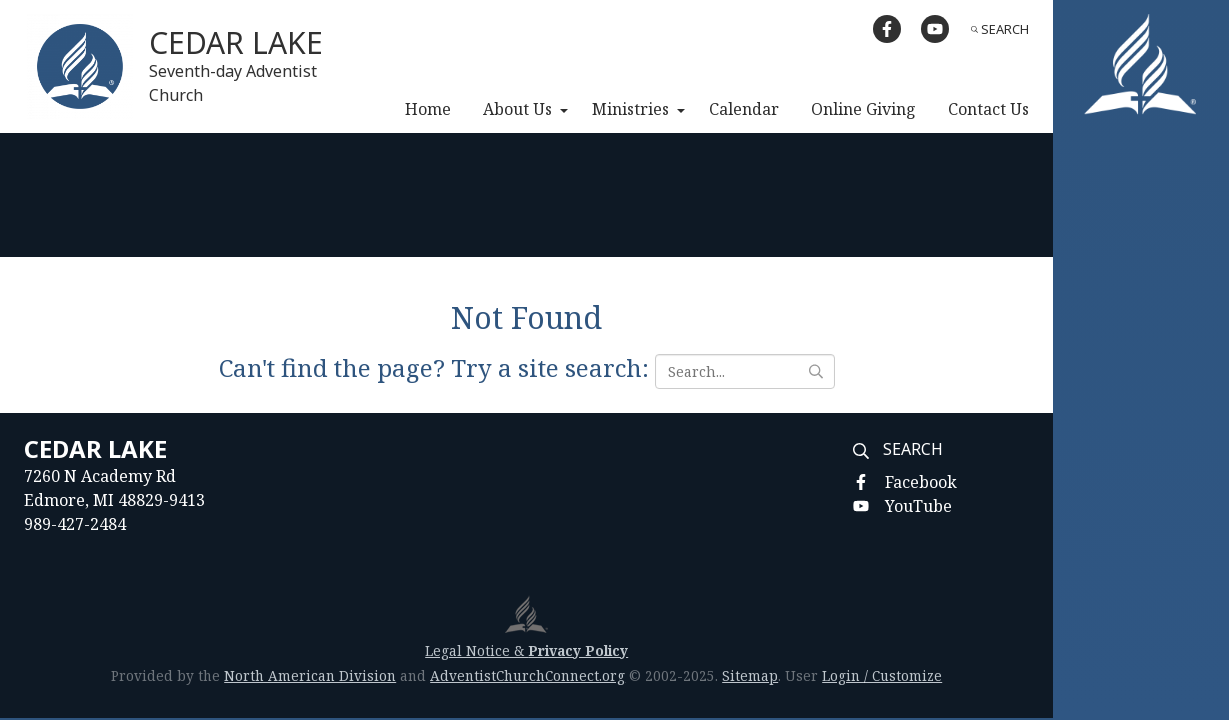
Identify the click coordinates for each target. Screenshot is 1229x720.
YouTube (918, 506)
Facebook (921, 482)
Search (1000, 29)
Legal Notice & (526, 650)
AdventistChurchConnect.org (527, 675)
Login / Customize (882, 675)
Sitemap (750, 675)
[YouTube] (935, 29)
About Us (517, 109)
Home (428, 109)
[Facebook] (887, 29)
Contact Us (988, 109)
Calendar (744, 109)
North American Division (310, 675)
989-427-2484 (75, 524)
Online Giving (863, 109)
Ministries (630, 109)
